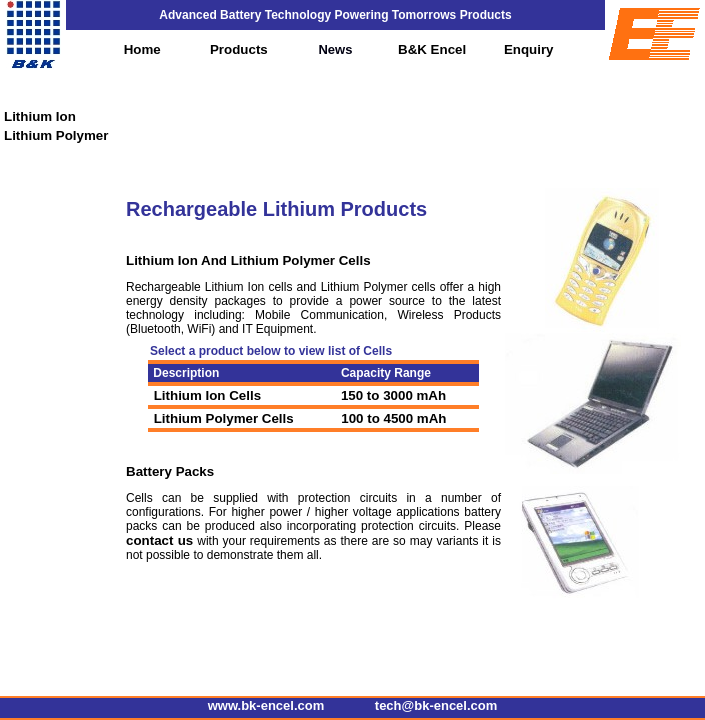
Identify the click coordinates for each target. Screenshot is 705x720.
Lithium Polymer (56, 135)
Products (239, 49)
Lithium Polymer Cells (222, 418)
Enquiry (529, 49)
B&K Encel (432, 49)
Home (142, 49)
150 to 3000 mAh (393, 395)
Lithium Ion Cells (205, 395)
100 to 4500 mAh (392, 418)
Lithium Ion (40, 116)
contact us (159, 540)
